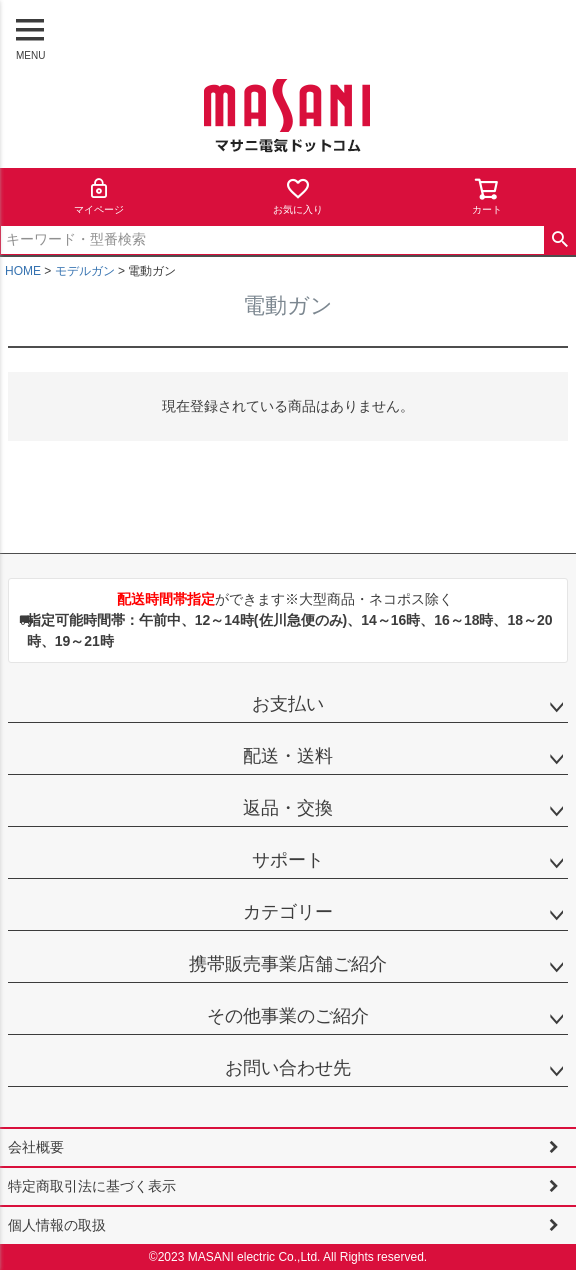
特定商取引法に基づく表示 (92, 1186)
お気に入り (298, 195)
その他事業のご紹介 (288, 1016)
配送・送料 (288, 756)
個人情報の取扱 (57, 1225)
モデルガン (85, 271)
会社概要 (36, 1147)
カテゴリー (288, 912)
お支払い (288, 704)
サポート (288, 860)
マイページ (99, 195)
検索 (559, 240)
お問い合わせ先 (288, 1068)
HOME (23, 271)
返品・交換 (288, 808)
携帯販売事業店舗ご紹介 (288, 964)
